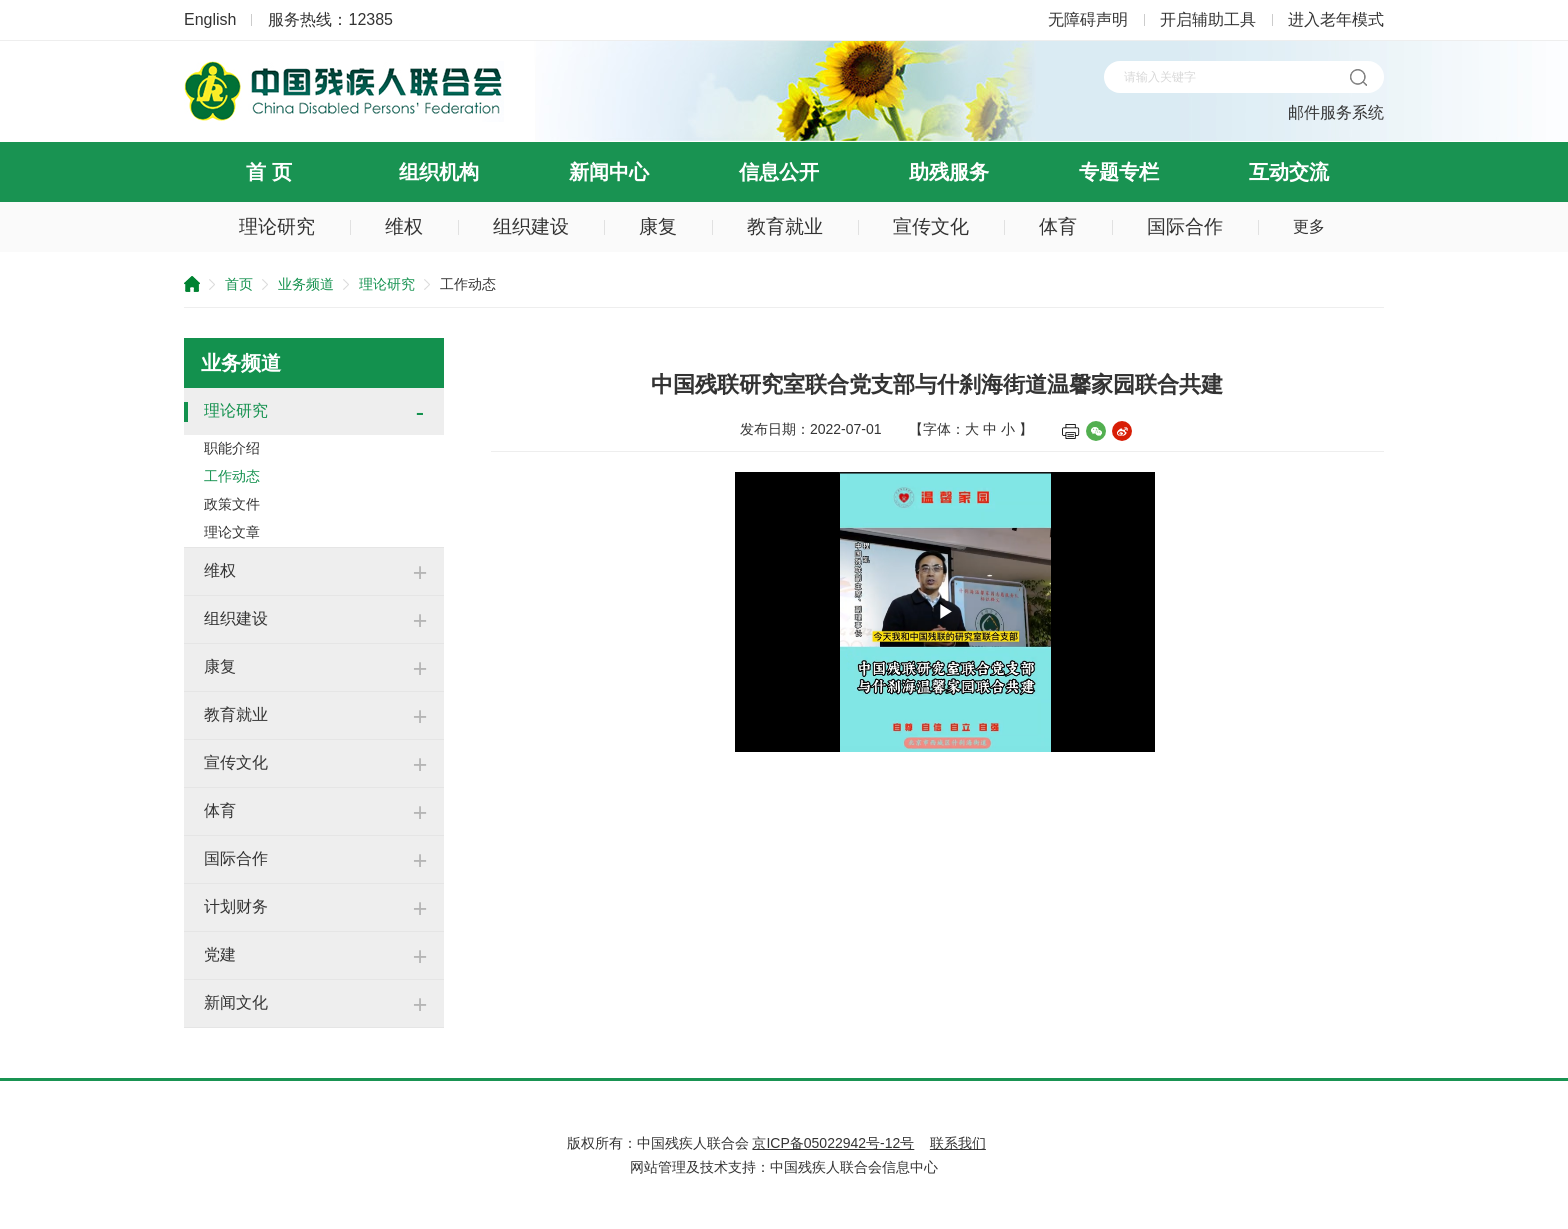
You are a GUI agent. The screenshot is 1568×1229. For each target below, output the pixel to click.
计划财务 (236, 906)
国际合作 (1185, 226)
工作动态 (232, 476)
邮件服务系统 (1336, 112)
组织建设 (531, 226)
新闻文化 (236, 1002)
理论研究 (277, 226)
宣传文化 (931, 226)
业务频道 (306, 284)
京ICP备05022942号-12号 (833, 1143)
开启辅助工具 (1208, 19)
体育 (1058, 226)
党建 (220, 954)
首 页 (269, 172)
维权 (404, 226)
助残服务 (949, 172)
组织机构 (439, 172)
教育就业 (785, 226)
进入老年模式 (1336, 19)
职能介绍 (232, 448)
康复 (658, 226)
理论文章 (232, 532)
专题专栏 (1119, 172)
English (210, 19)
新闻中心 (609, 172)
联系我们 (958, 1143)
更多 (1309, 226)
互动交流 (1289, 172)
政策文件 (232, 504)
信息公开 (779, 172)
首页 (239, 284)
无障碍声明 (1088, 19)
